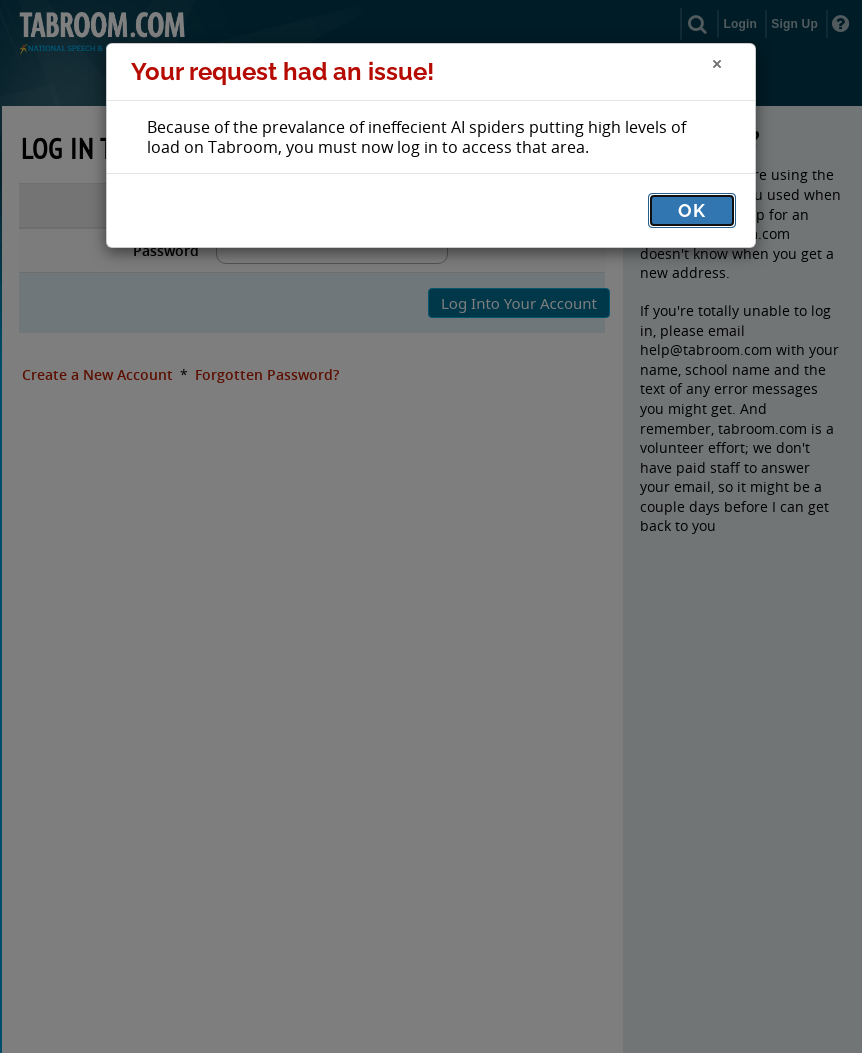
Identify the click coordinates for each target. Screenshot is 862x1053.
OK (692, 210)
